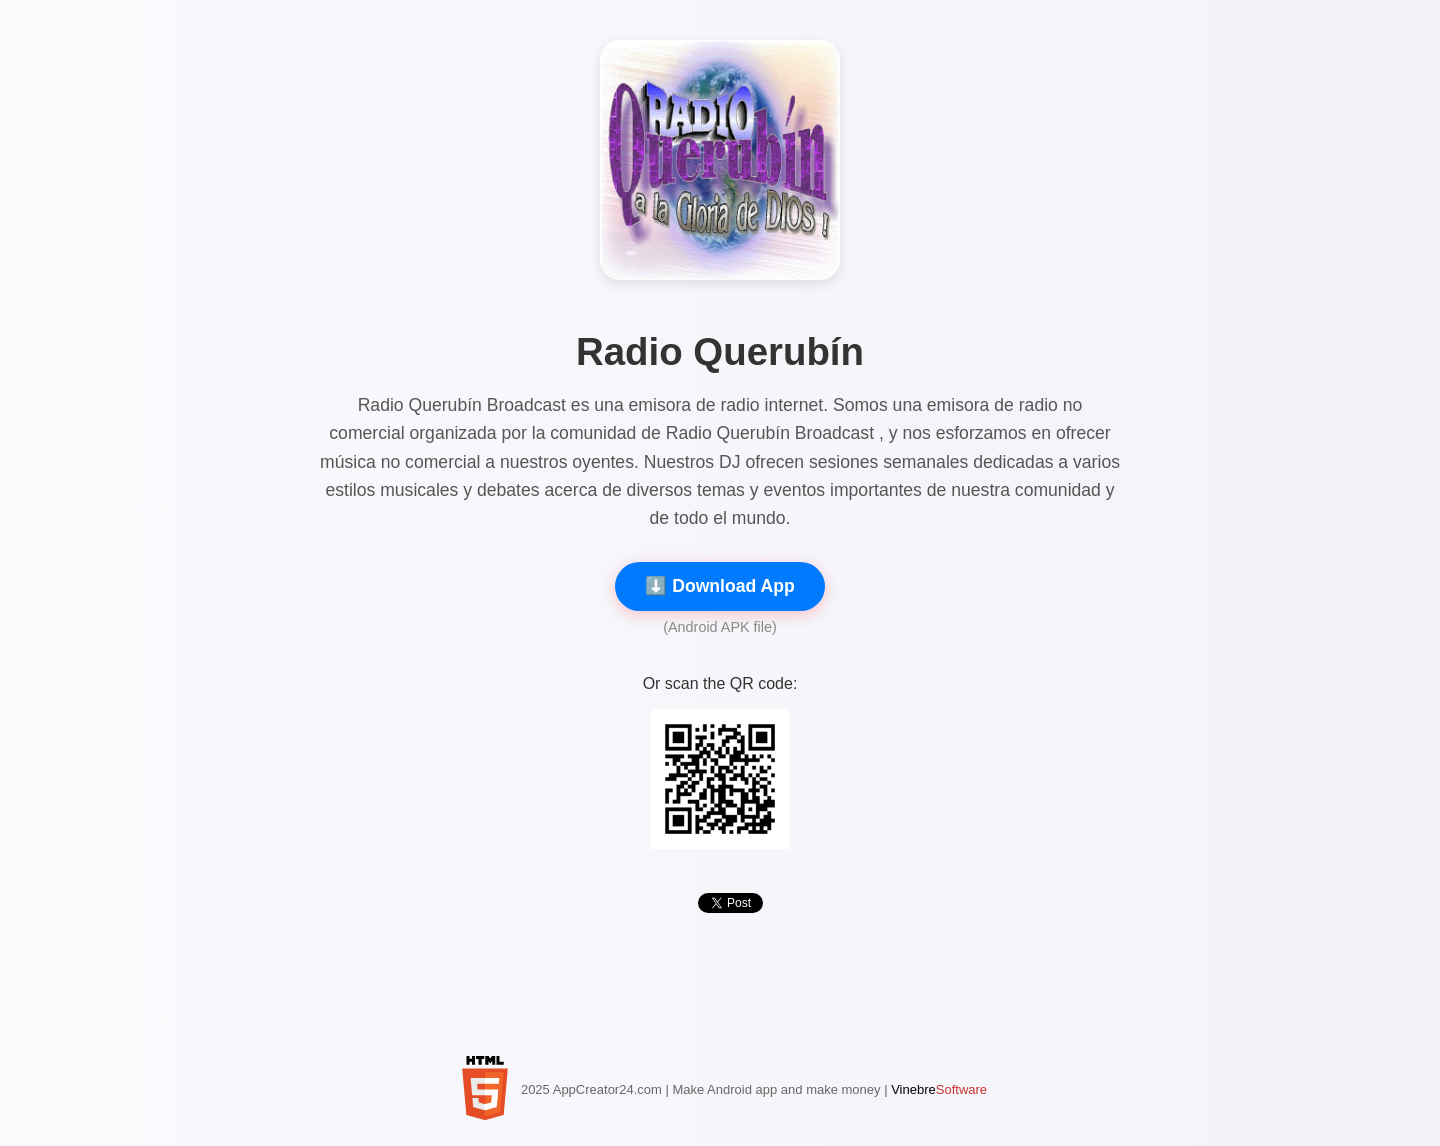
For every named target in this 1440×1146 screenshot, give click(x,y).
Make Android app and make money (776, 1089)
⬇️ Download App (719, 586)
